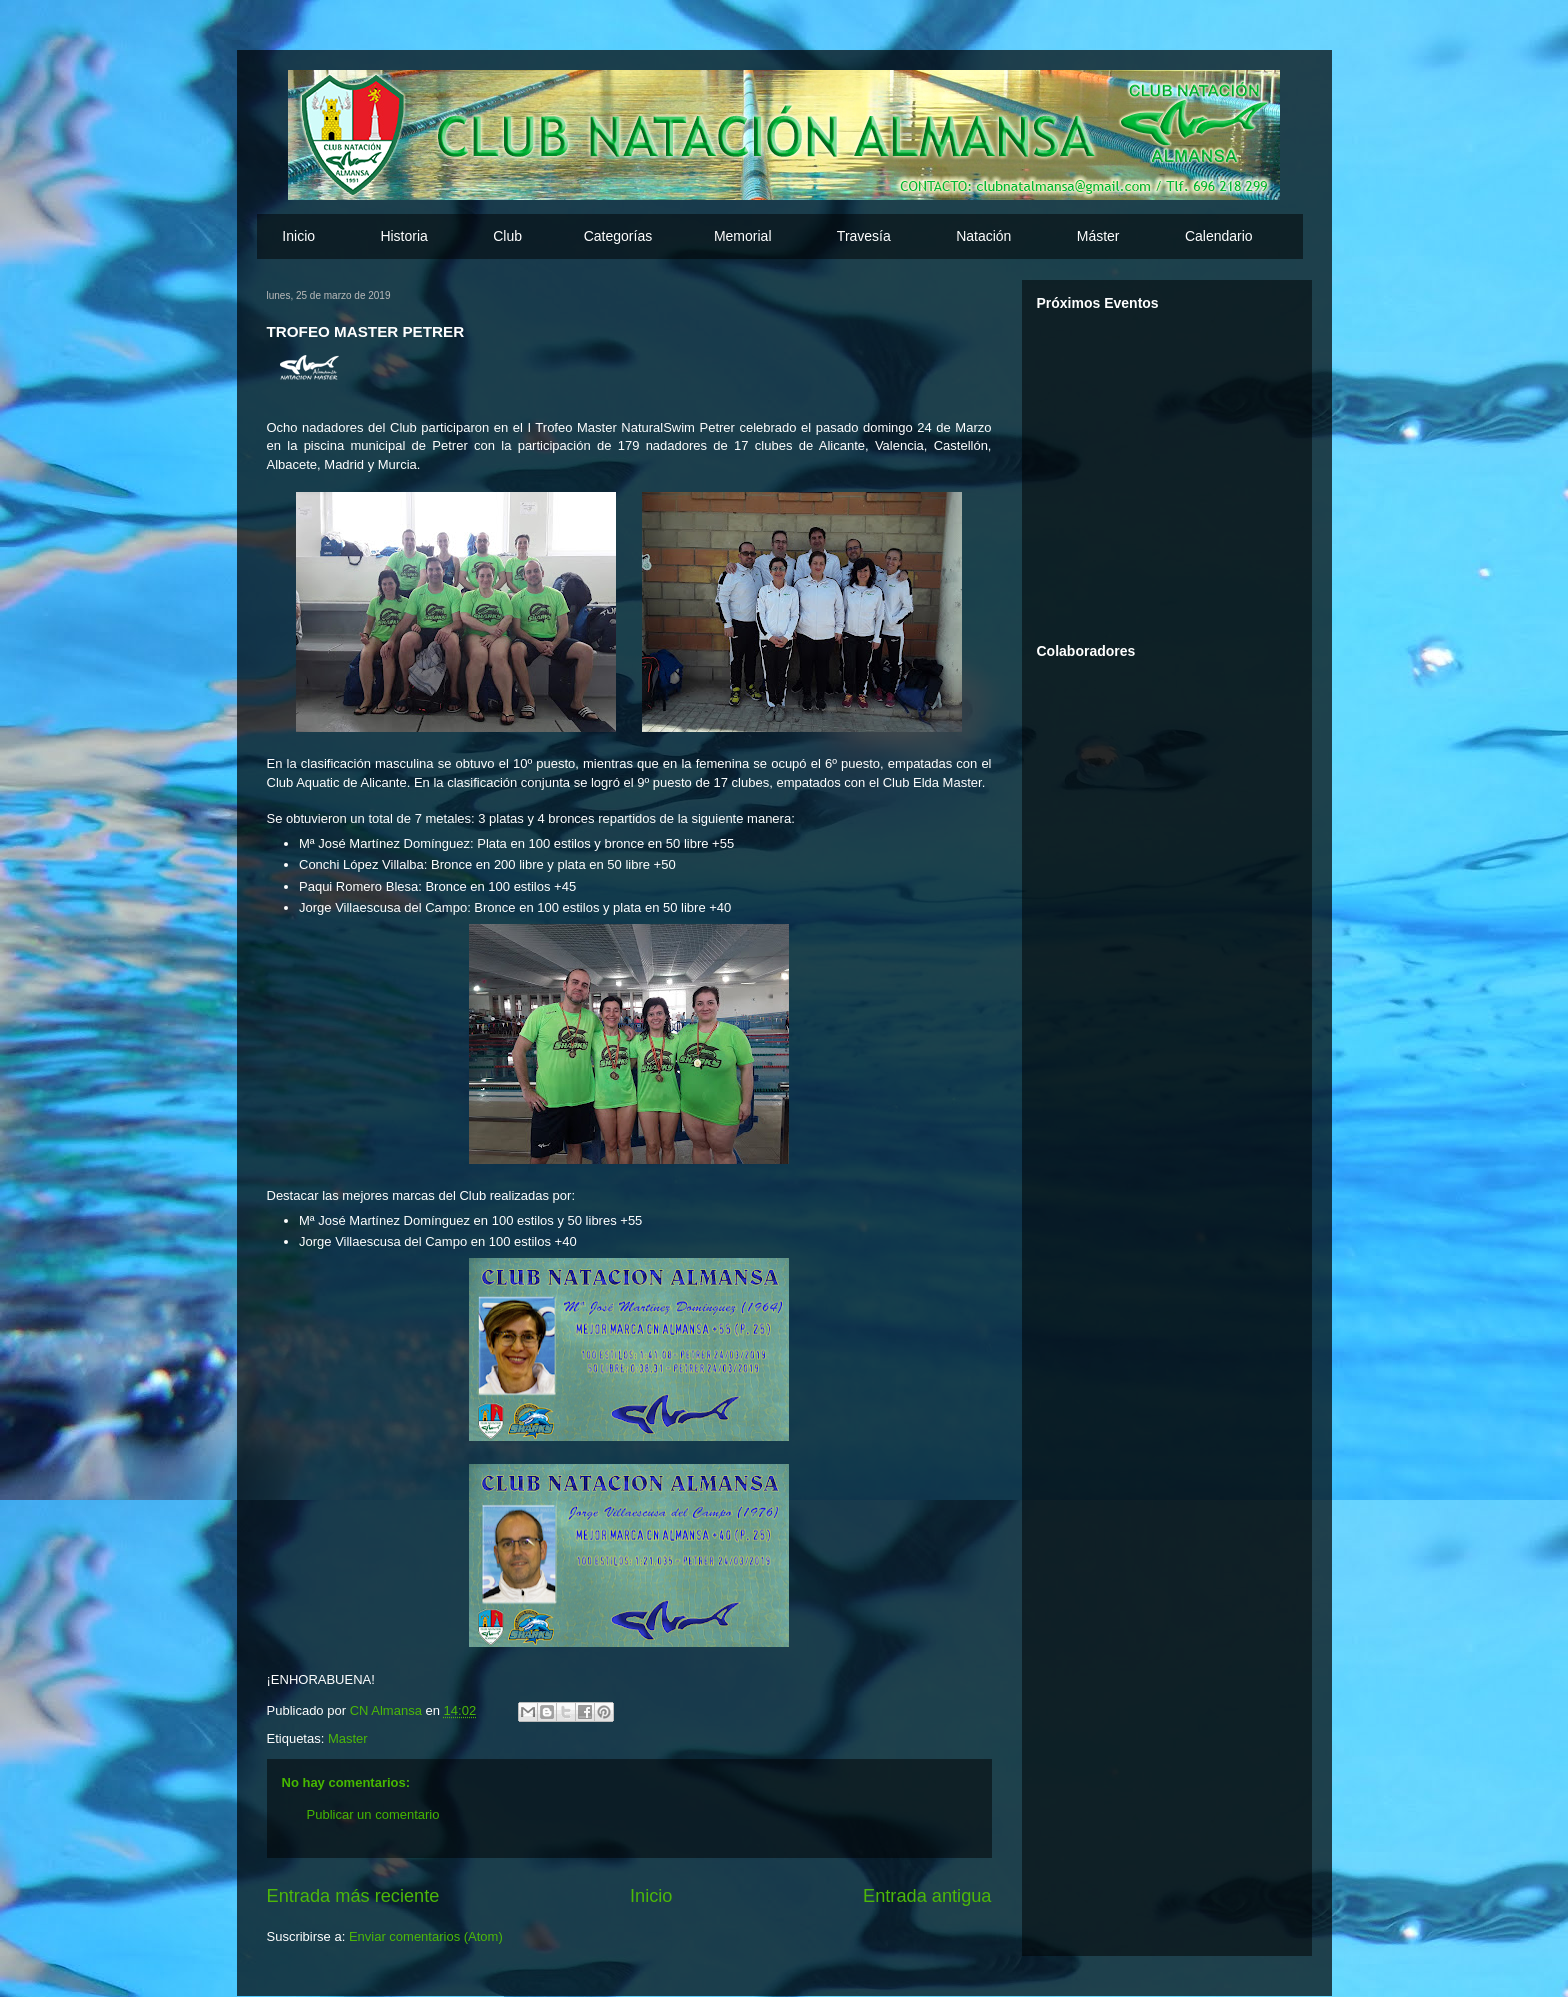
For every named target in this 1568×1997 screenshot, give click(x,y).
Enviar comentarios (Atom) (426, 1936)
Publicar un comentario (373, 1814)
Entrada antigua (927, 1896)
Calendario (1219, 236)
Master (348, 1738)
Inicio (298, 236)
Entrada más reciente (353, 1896)
